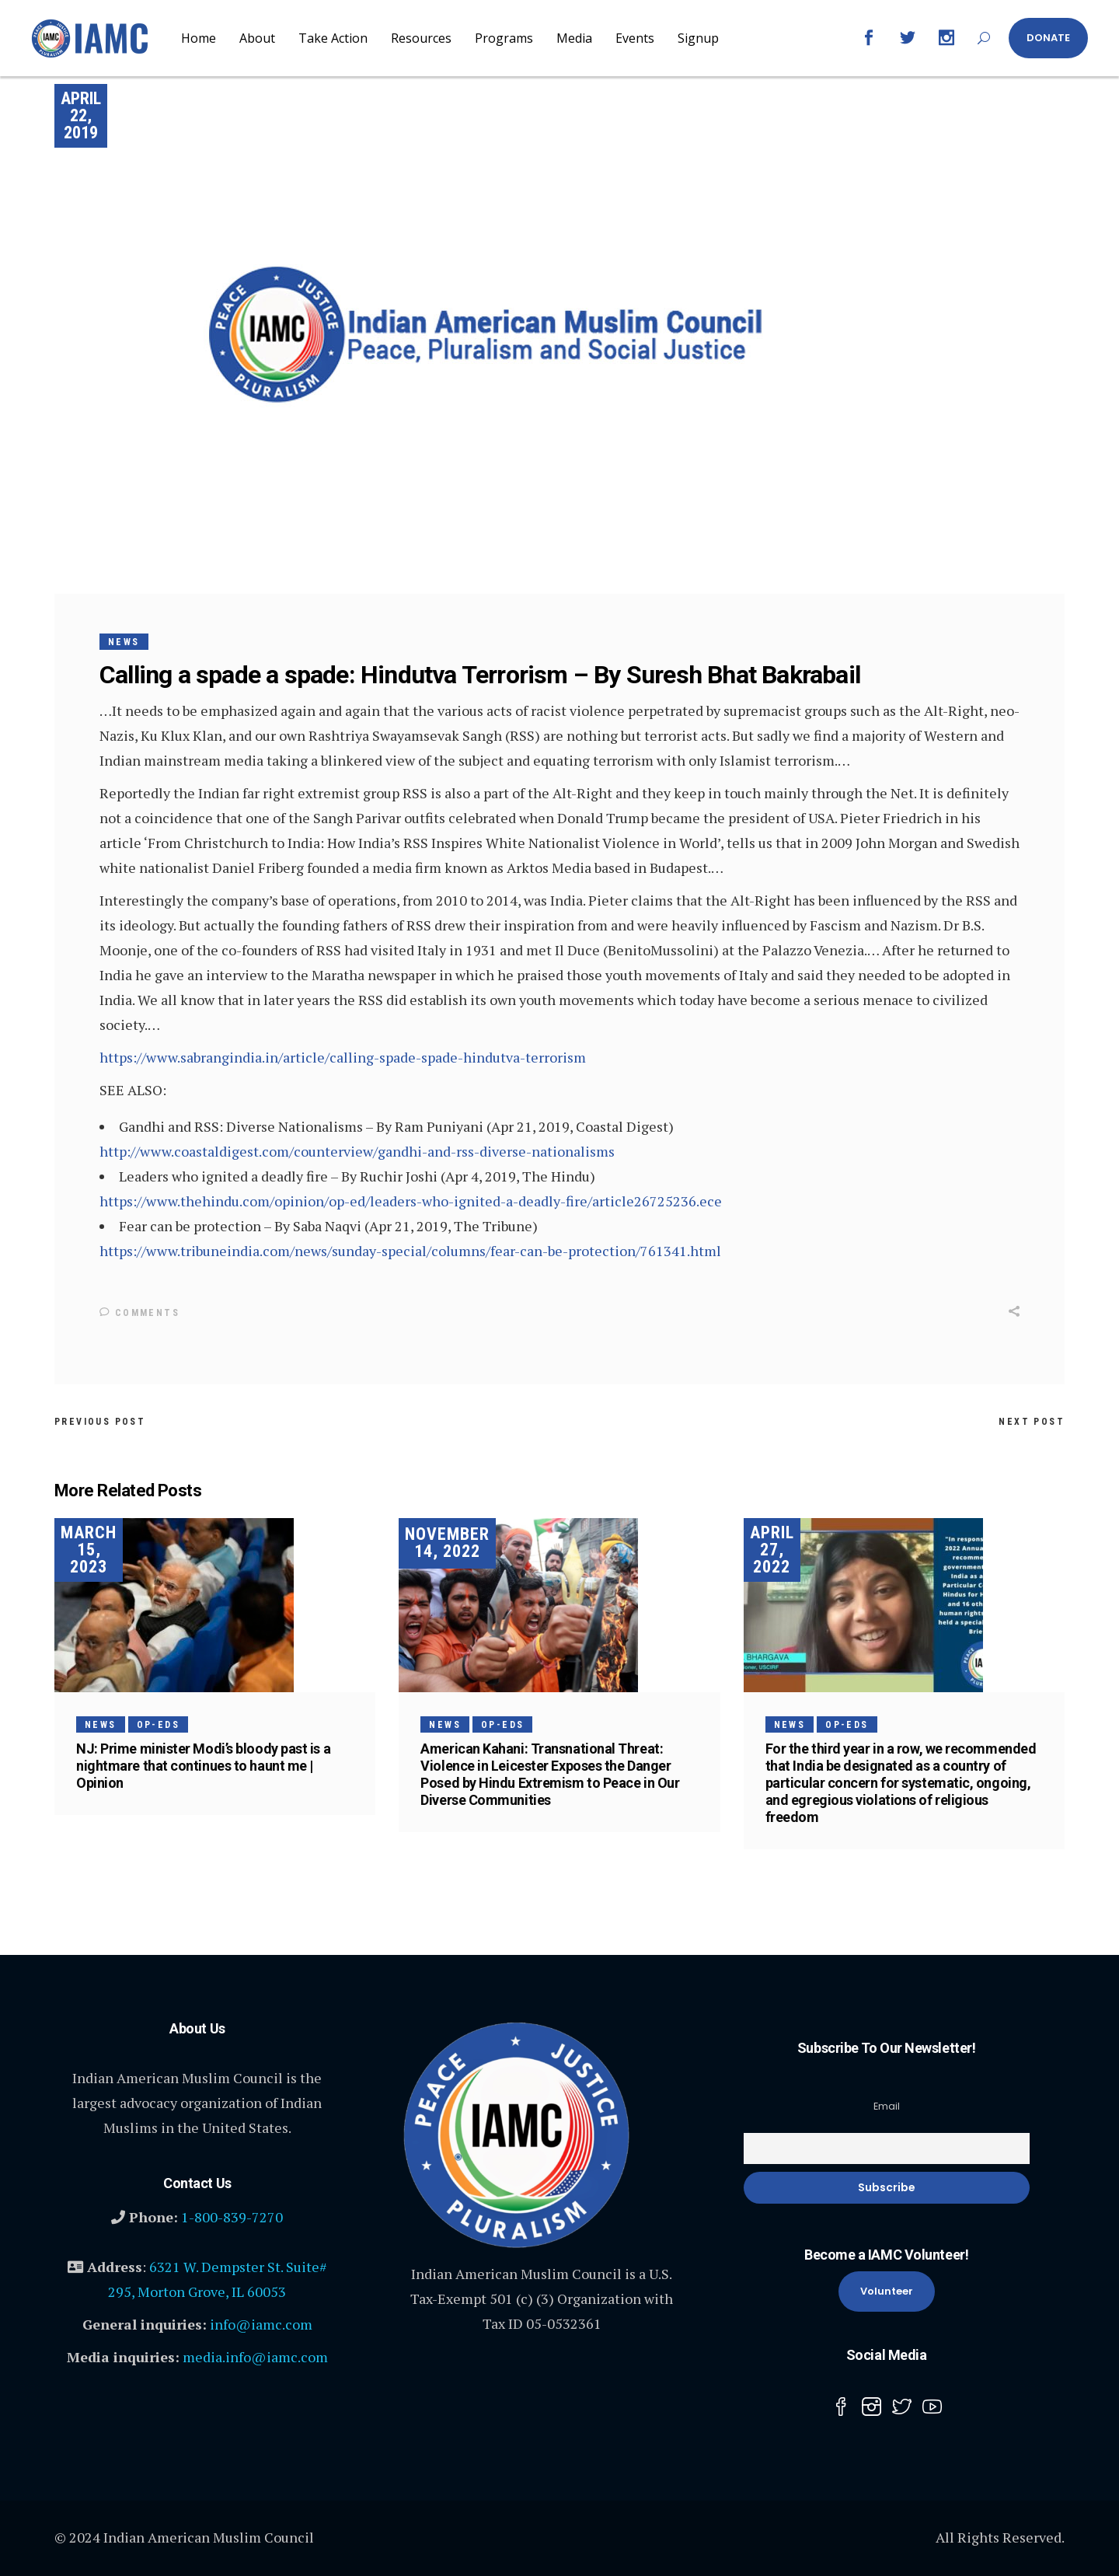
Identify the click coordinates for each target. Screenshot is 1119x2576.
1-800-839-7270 (232, 2216)
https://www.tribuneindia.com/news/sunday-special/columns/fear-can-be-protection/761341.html (410, 1250)
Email (886, 2105)
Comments (139, 1312)
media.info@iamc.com (255, 2356)
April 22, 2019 (81, 115)
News (124, 642)
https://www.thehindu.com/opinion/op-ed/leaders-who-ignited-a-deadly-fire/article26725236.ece (410, 1201)
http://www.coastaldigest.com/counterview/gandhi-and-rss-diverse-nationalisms (357, 1151)
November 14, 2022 (447, 1542)
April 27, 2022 (772, 1549)
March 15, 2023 (89, 1549)
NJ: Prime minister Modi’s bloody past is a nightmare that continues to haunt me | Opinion (203, 1765)
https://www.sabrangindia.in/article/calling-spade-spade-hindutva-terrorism (342, 1057)
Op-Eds (158, 1724)
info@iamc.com (261, 2323)
